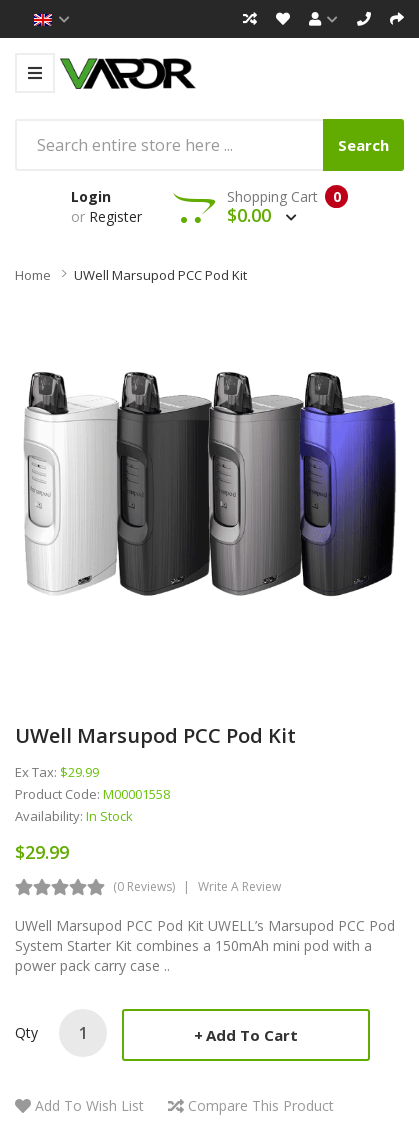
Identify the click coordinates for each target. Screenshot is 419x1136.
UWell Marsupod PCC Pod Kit (160, 275)
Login (91, 196)
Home (33, 275)
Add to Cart (252, 1035)
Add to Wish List (89, 1105)
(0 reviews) (144, 886)
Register (115, 216)
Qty (26, 1032)
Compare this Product (261, 1105)
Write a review (239, 886)
